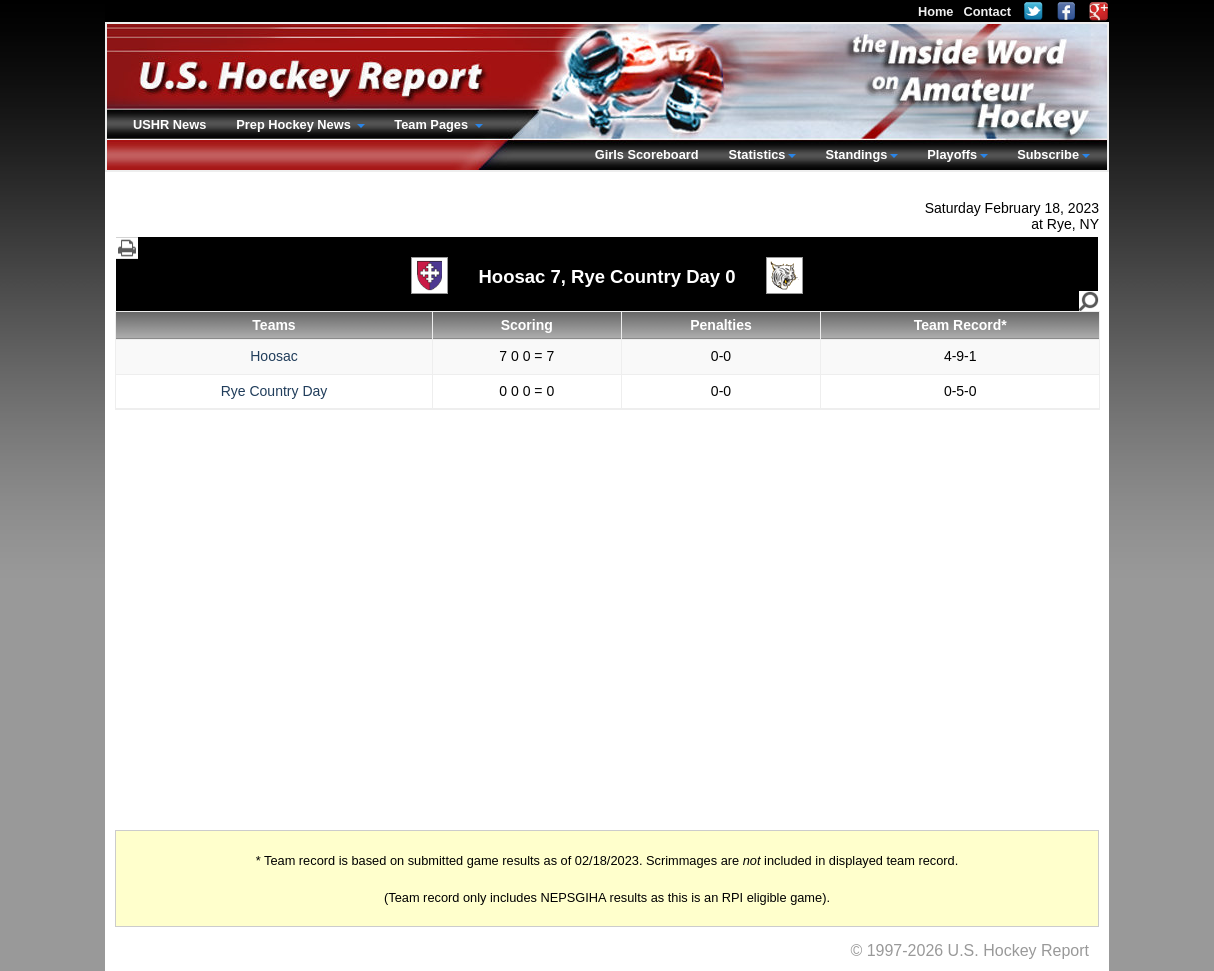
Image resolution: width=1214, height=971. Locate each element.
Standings (856, 154)
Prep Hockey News (295, 124)
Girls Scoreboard (647, 154)
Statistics (757, 154)
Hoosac (273, 356)
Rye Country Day (274, 391)
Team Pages (432, 124)
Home (936, 11)
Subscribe (1048, 154)
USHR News (169, 124)
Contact (987, 11)
